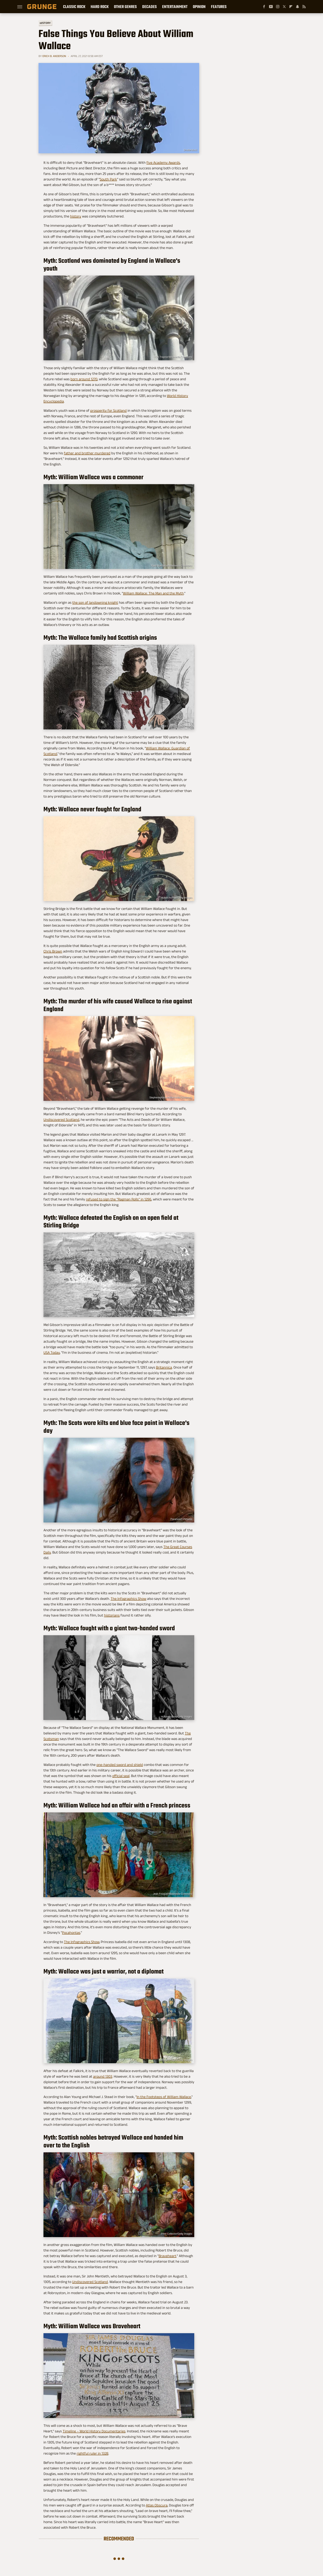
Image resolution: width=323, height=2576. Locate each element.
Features (219, 6)
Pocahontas (71, 1933)
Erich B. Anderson (54, 56)
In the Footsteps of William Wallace (164, 2097)
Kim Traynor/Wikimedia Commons (173, 357)
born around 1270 (83, 379)
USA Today (51, 1352)
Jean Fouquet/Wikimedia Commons (172, 1894)
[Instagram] (277, 6)
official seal (121, 1776)
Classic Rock (74, 6)
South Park (108, 179)
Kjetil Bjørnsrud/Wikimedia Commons (171, 565)
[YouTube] (271, 6)
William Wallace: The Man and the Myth (153, 593)
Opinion (199, 6)
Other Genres (125, 6)
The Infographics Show (128, 1599)
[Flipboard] (291, 6)
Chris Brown (52, 951)
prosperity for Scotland (108, 410)
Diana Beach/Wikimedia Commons (173, 2414)
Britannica (164, 1367)
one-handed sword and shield (119, 1765)
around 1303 (102, 2076)
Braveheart (167, 2256)
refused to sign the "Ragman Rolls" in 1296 (118, 1199)
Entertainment (174, 6)
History (45, 22)
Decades (149, 6)
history (75, 216)
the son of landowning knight (95, 602)
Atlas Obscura (156, 2505)
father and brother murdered (87, 453)
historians (112, 1615)
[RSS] (304, 6)
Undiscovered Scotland (61, 1120)
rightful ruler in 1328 (92, 2453)
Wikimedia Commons (180, 1314)
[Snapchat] (297, 6)
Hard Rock (100, 6)
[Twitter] (284, 6)
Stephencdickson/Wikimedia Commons (170, 1097)
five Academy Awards (163, 162)
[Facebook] (264, 6)
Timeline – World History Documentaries (94, 2431)
